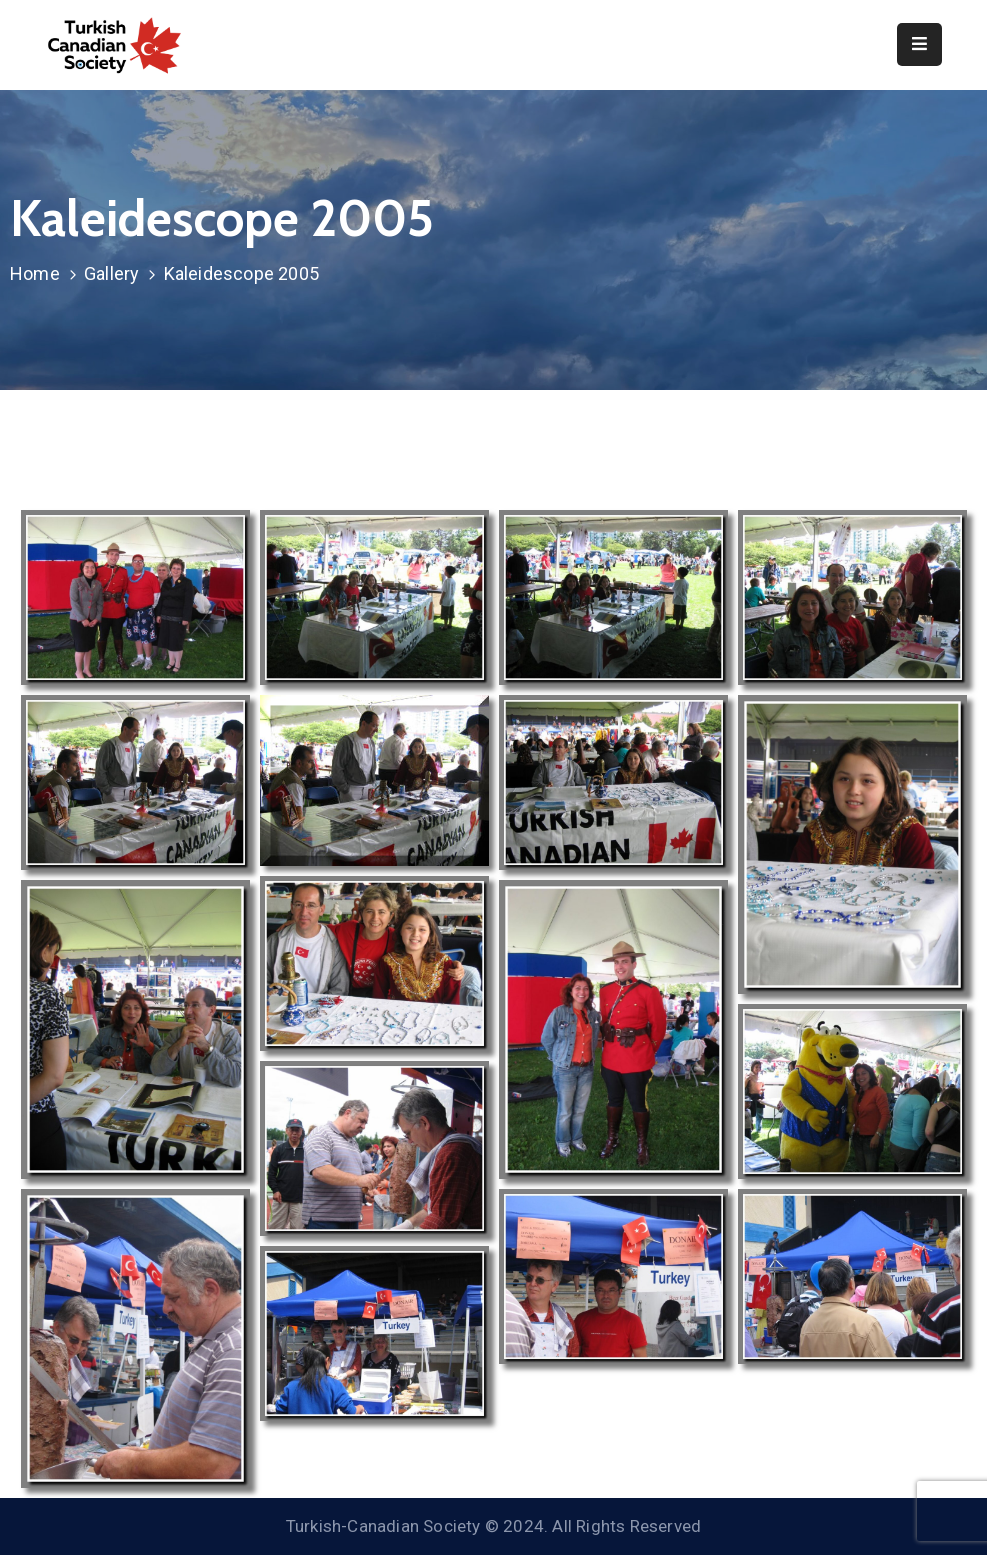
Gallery (111, 273)
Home (35, 273)
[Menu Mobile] (919, 44)
